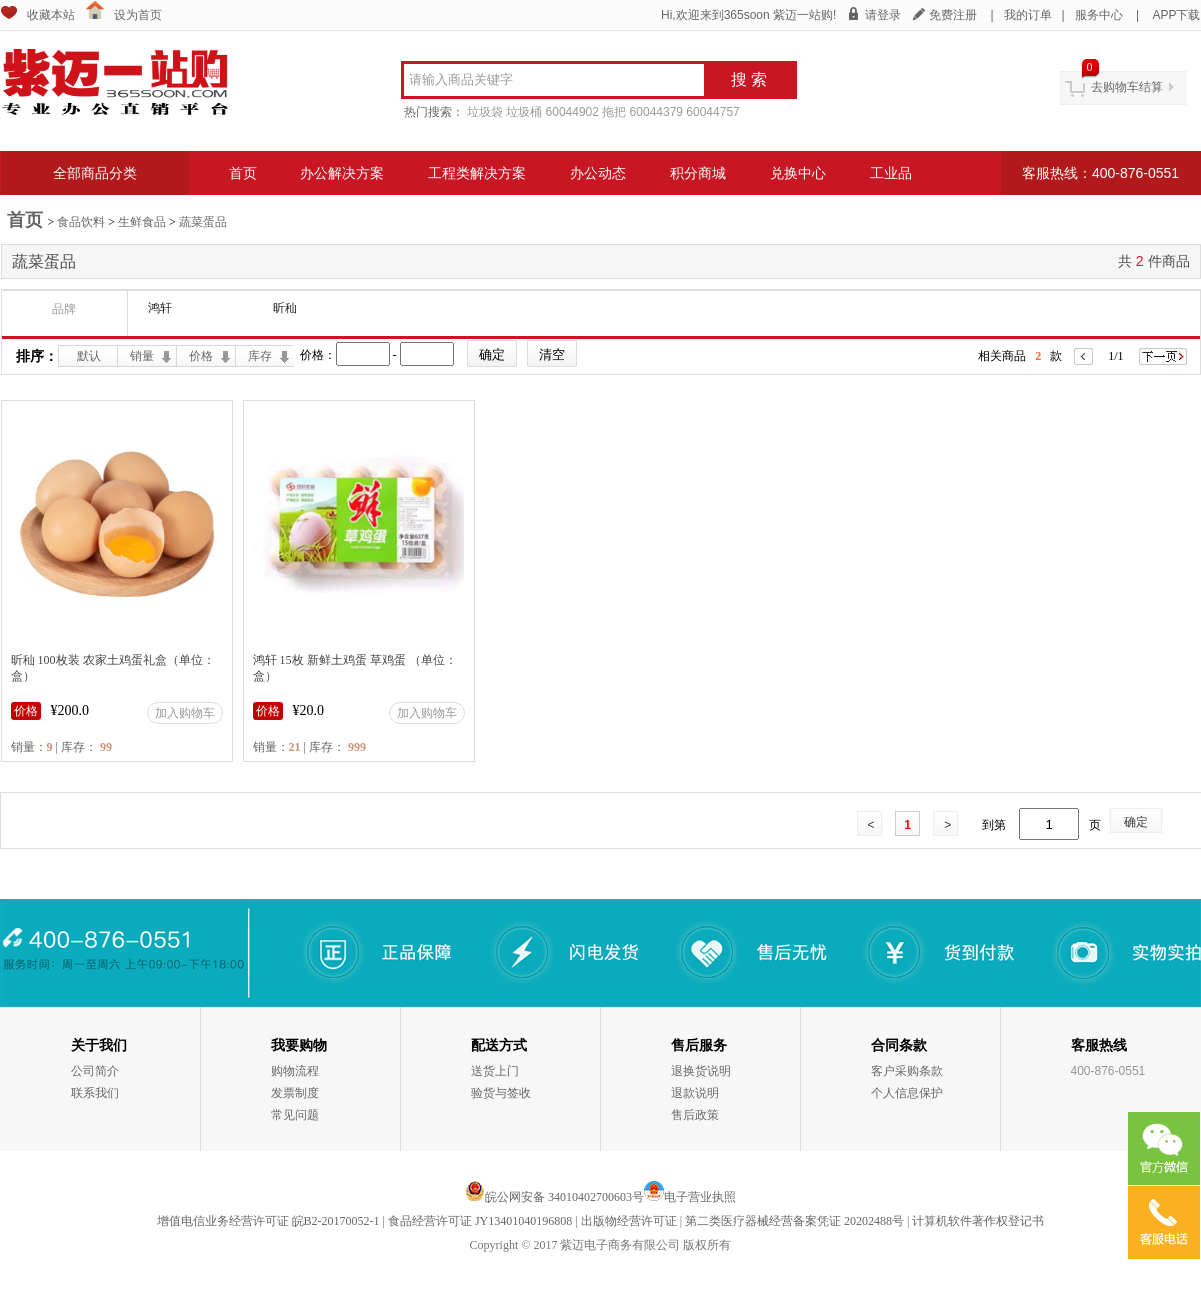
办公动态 (598, 173)
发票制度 (295, 1093)
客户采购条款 (907, 1071)
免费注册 (953, 15)
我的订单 (1028, 15)
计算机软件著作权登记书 (978, 1221)
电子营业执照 (700, 1197)
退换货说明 (701, 1071)
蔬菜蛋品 (203, 222)
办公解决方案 (342, 173)
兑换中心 (798, 173)
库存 (260, 356)
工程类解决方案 (477, 173)
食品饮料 (81, 222)
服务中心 (1099, 15)
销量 (142, 356)
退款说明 (695, 1093)
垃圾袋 (485, 112)
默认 (89, 356)
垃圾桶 (524, 112)
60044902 (572, 112)
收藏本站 (51, 15)
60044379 (656, 112)
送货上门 (495, 1071)
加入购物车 (185, 713)
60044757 (712, 112)
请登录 (883, 15)
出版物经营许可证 (629, 1221)
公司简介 (95, 1071)
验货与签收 (501, 1093)
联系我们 (95, 1093)
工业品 (891, 173)
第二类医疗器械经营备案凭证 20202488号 (794, 1221)
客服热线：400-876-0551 (1100, 173)
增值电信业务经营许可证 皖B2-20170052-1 (268, 1221)
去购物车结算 (1127, 87)
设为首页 (138, 15)
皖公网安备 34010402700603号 (554, 1197)
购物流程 (295, 1071)
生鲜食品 (142, 222)
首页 (243, 173)
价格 (201, 356)
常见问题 (295, 1115)
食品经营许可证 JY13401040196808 (480, 1221)
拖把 (614, 112)
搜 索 (749, 79)
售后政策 (695, 1115)
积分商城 (698, 173)
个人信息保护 (907, 1093)
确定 (1136, 822)
